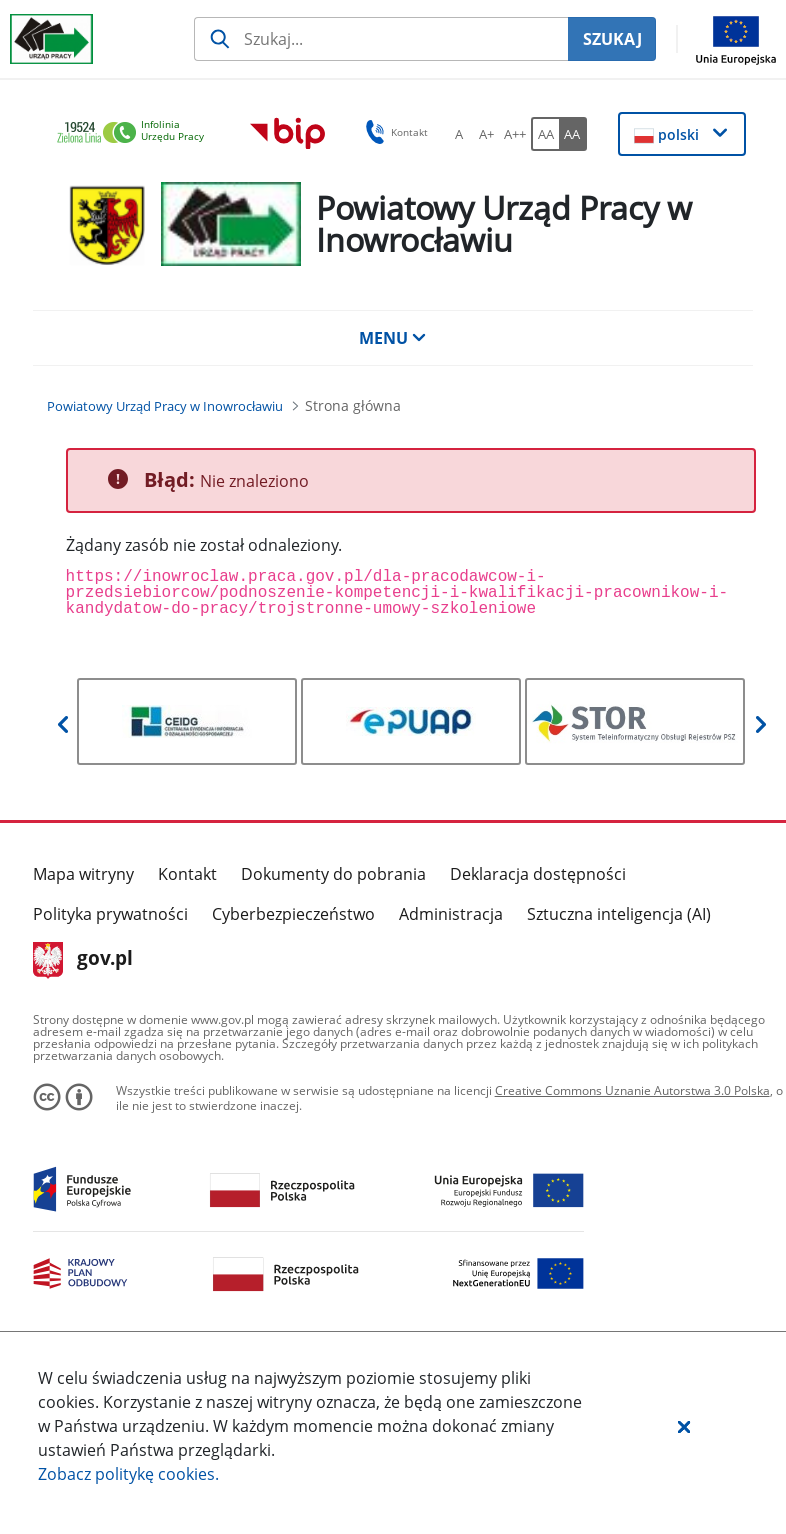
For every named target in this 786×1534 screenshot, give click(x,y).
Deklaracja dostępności (538, 874)
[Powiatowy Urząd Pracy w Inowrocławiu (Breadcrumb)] (165, 406)
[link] (136, 133)
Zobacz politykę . (128, 1474)
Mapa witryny (83, 874)
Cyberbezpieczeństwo (293, 914)
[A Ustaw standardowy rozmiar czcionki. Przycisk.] (459, 134)
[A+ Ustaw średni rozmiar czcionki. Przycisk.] (487, 134)
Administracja (451, 914)
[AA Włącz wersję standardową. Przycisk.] (545, 134)
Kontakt (187, 874)
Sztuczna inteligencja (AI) (619, 914)
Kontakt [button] (393, 132)
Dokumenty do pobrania (333, 874)
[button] (684, 1426)
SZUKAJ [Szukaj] (612, 39)
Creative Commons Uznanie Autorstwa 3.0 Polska (632, 1090)
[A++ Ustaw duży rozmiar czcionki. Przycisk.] (515, 134)
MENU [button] (393, 338)
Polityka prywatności (110, 914)
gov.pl (83, 960)
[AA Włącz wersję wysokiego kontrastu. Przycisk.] (573, 134)
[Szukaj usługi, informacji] (381, 39)
